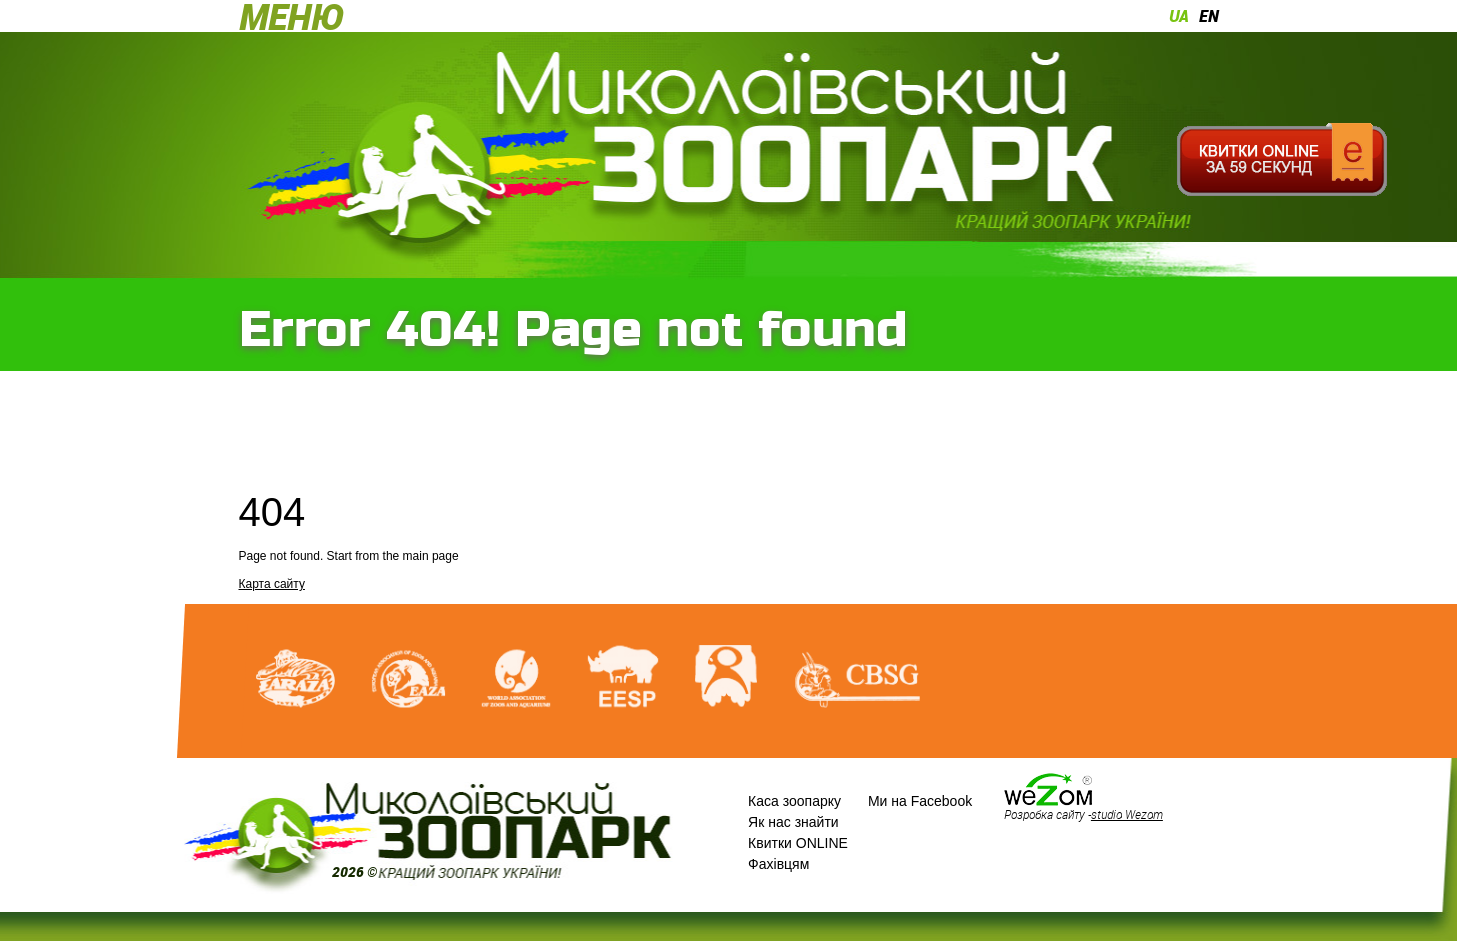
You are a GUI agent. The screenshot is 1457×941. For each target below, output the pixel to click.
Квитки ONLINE (798, 843)
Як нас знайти (793, 822)
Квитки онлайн (1282, 160)
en (1209, 16)
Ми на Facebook (920, 801)
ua (1179, 16)
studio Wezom (1127, 814)
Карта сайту (272, 584)
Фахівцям (778, 864)
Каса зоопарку (794, 801)
